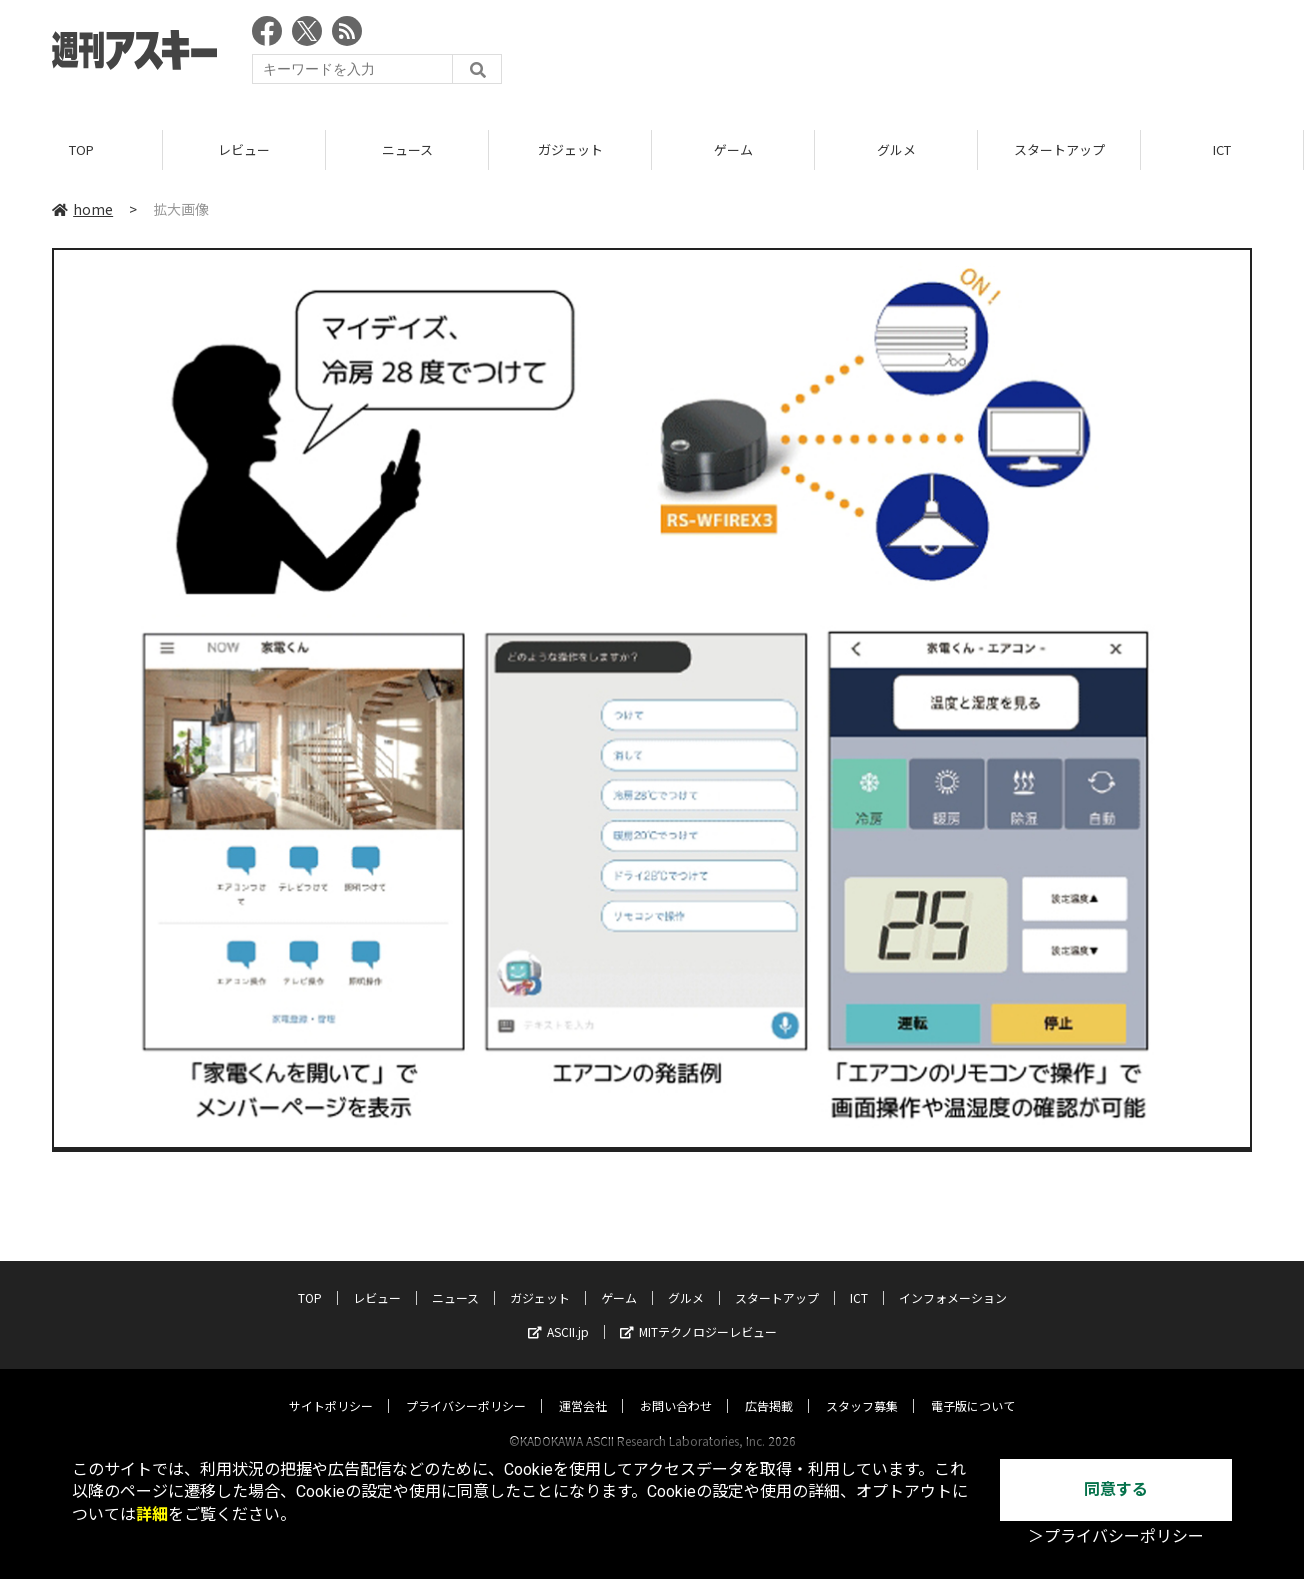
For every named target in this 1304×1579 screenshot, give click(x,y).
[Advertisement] (888, 55)
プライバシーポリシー (466, 1386)
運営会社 (583, 1386)
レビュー (244, 149)
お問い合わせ (676, 1386)
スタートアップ (1059, 149)
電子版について (973, 1386)
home (82, 209)
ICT (1222, 149)
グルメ (896, 149)
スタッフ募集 (862, 1386)
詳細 (152, 1514)
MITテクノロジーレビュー (698, 1312)
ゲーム (733, 149)
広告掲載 (769, 1386)
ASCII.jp (558, 1312)
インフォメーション (953, 1278)
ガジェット (570, 149)
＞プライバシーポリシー (1116, 1536)
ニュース (407, 149)
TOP (81, 149)
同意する (1116, 1489)
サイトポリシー (331, 1386)
